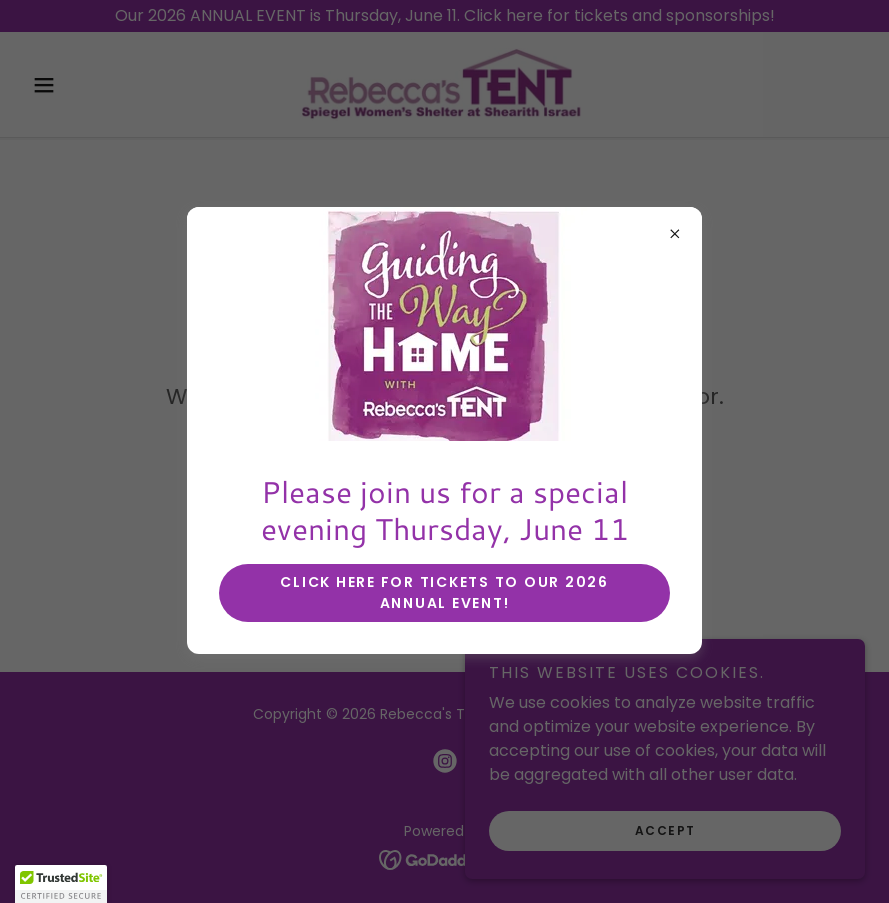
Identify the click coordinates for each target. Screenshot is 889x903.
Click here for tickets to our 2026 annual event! (444, 592)
